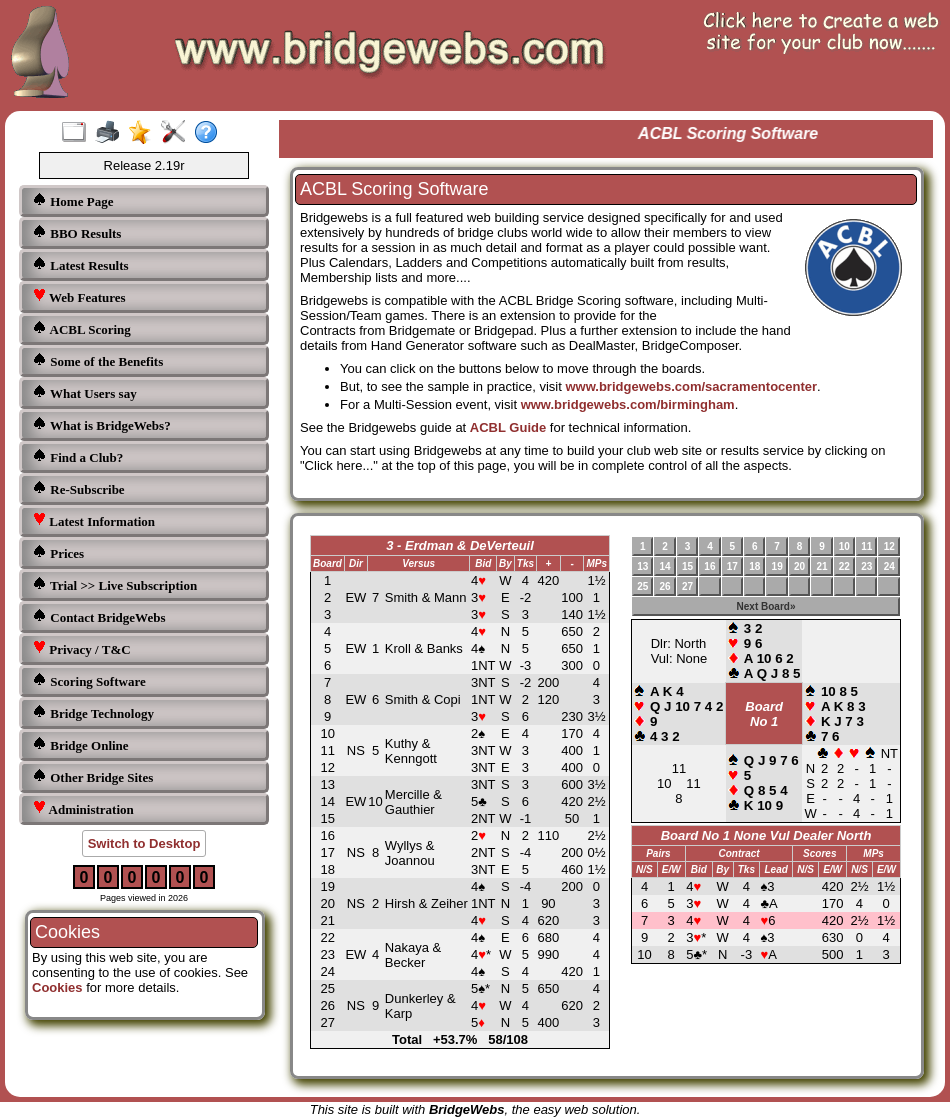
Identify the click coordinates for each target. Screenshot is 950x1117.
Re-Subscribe (78, 488)
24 (889, 566)
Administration (83, 808)
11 (866, 546)
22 (844, 566)
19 (777, 566)
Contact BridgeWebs (98, 616)
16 (709, 566)
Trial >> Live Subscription (114, 584)
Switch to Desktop (144, 843)
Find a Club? (77, 456)
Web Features (79, 296)
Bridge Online (80, 744)
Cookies (57, 987)
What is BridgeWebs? (101, 424)
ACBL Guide (508, 427)
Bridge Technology (93, 712)
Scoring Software (89, 680)
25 (642, 586)
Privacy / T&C (81, 648)
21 (821, 566)
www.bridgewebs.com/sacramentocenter (691, 386)
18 (754, 566)
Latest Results (80, 264)
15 (687, 566)
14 (665, 566)
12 (889, 546)
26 (665, 586)
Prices (58, 552)
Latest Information (93, 520)
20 (799, 566)
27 (687, 586)
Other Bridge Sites (92, 776)
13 (642, 566)
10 (844, 546)
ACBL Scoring (81, 328)
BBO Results (76, 232)
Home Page (72, 200)
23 (866, 566)
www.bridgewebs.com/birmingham (628, 404)
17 (732, 566)
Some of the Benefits (97, 360)
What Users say (84, 392)
